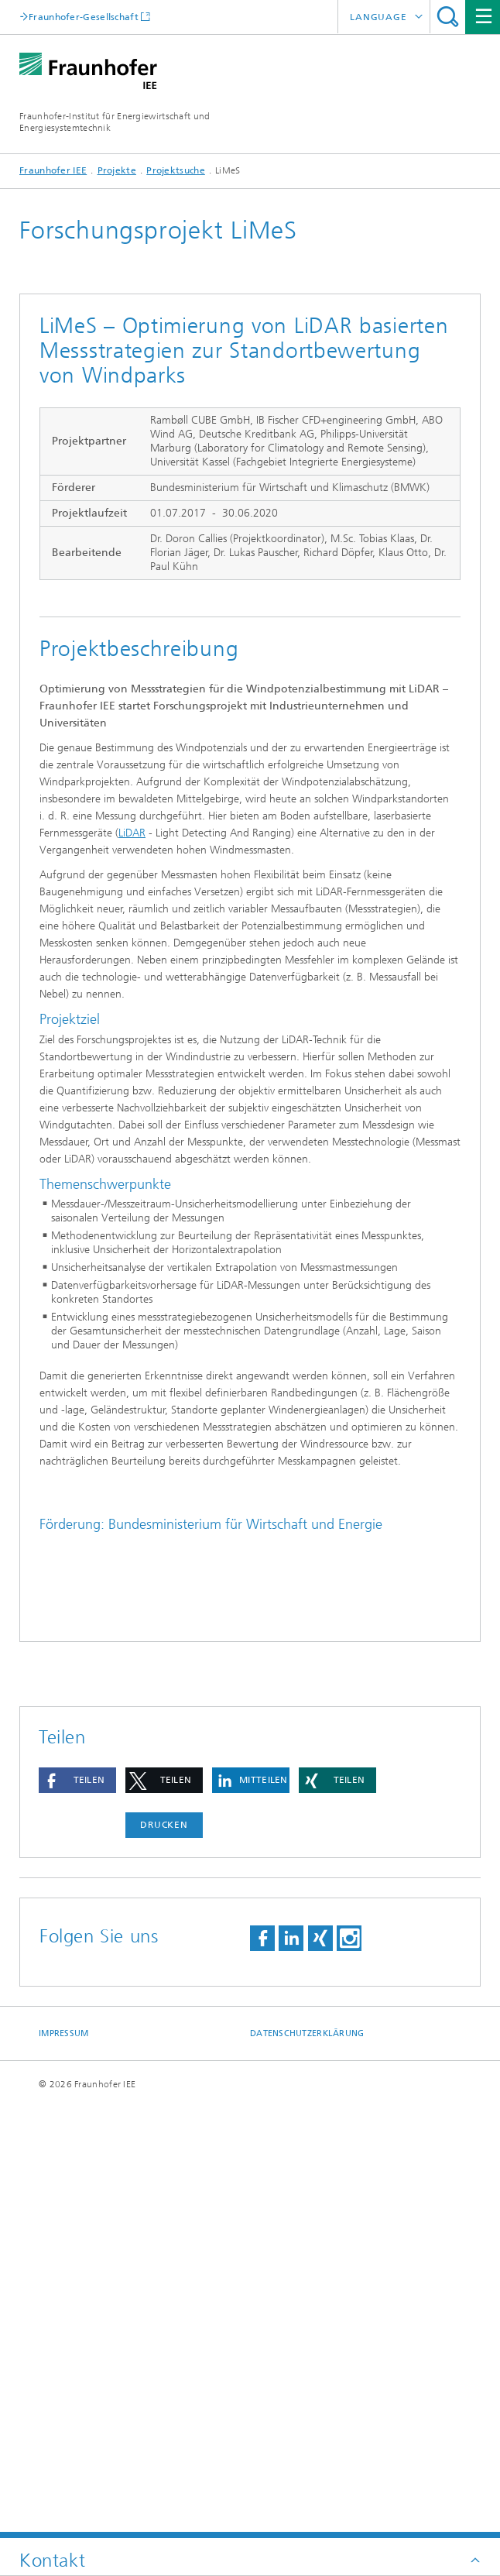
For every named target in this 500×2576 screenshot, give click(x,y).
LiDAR (132, 833)
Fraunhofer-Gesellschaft (84, 17)
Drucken (164, 2254)
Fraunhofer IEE (53, 170)
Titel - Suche (447, 16)
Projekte (117, 170)
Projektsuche (175, 170)
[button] (77, 2210)
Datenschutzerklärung (307, 2463)
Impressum (63, 2463)
